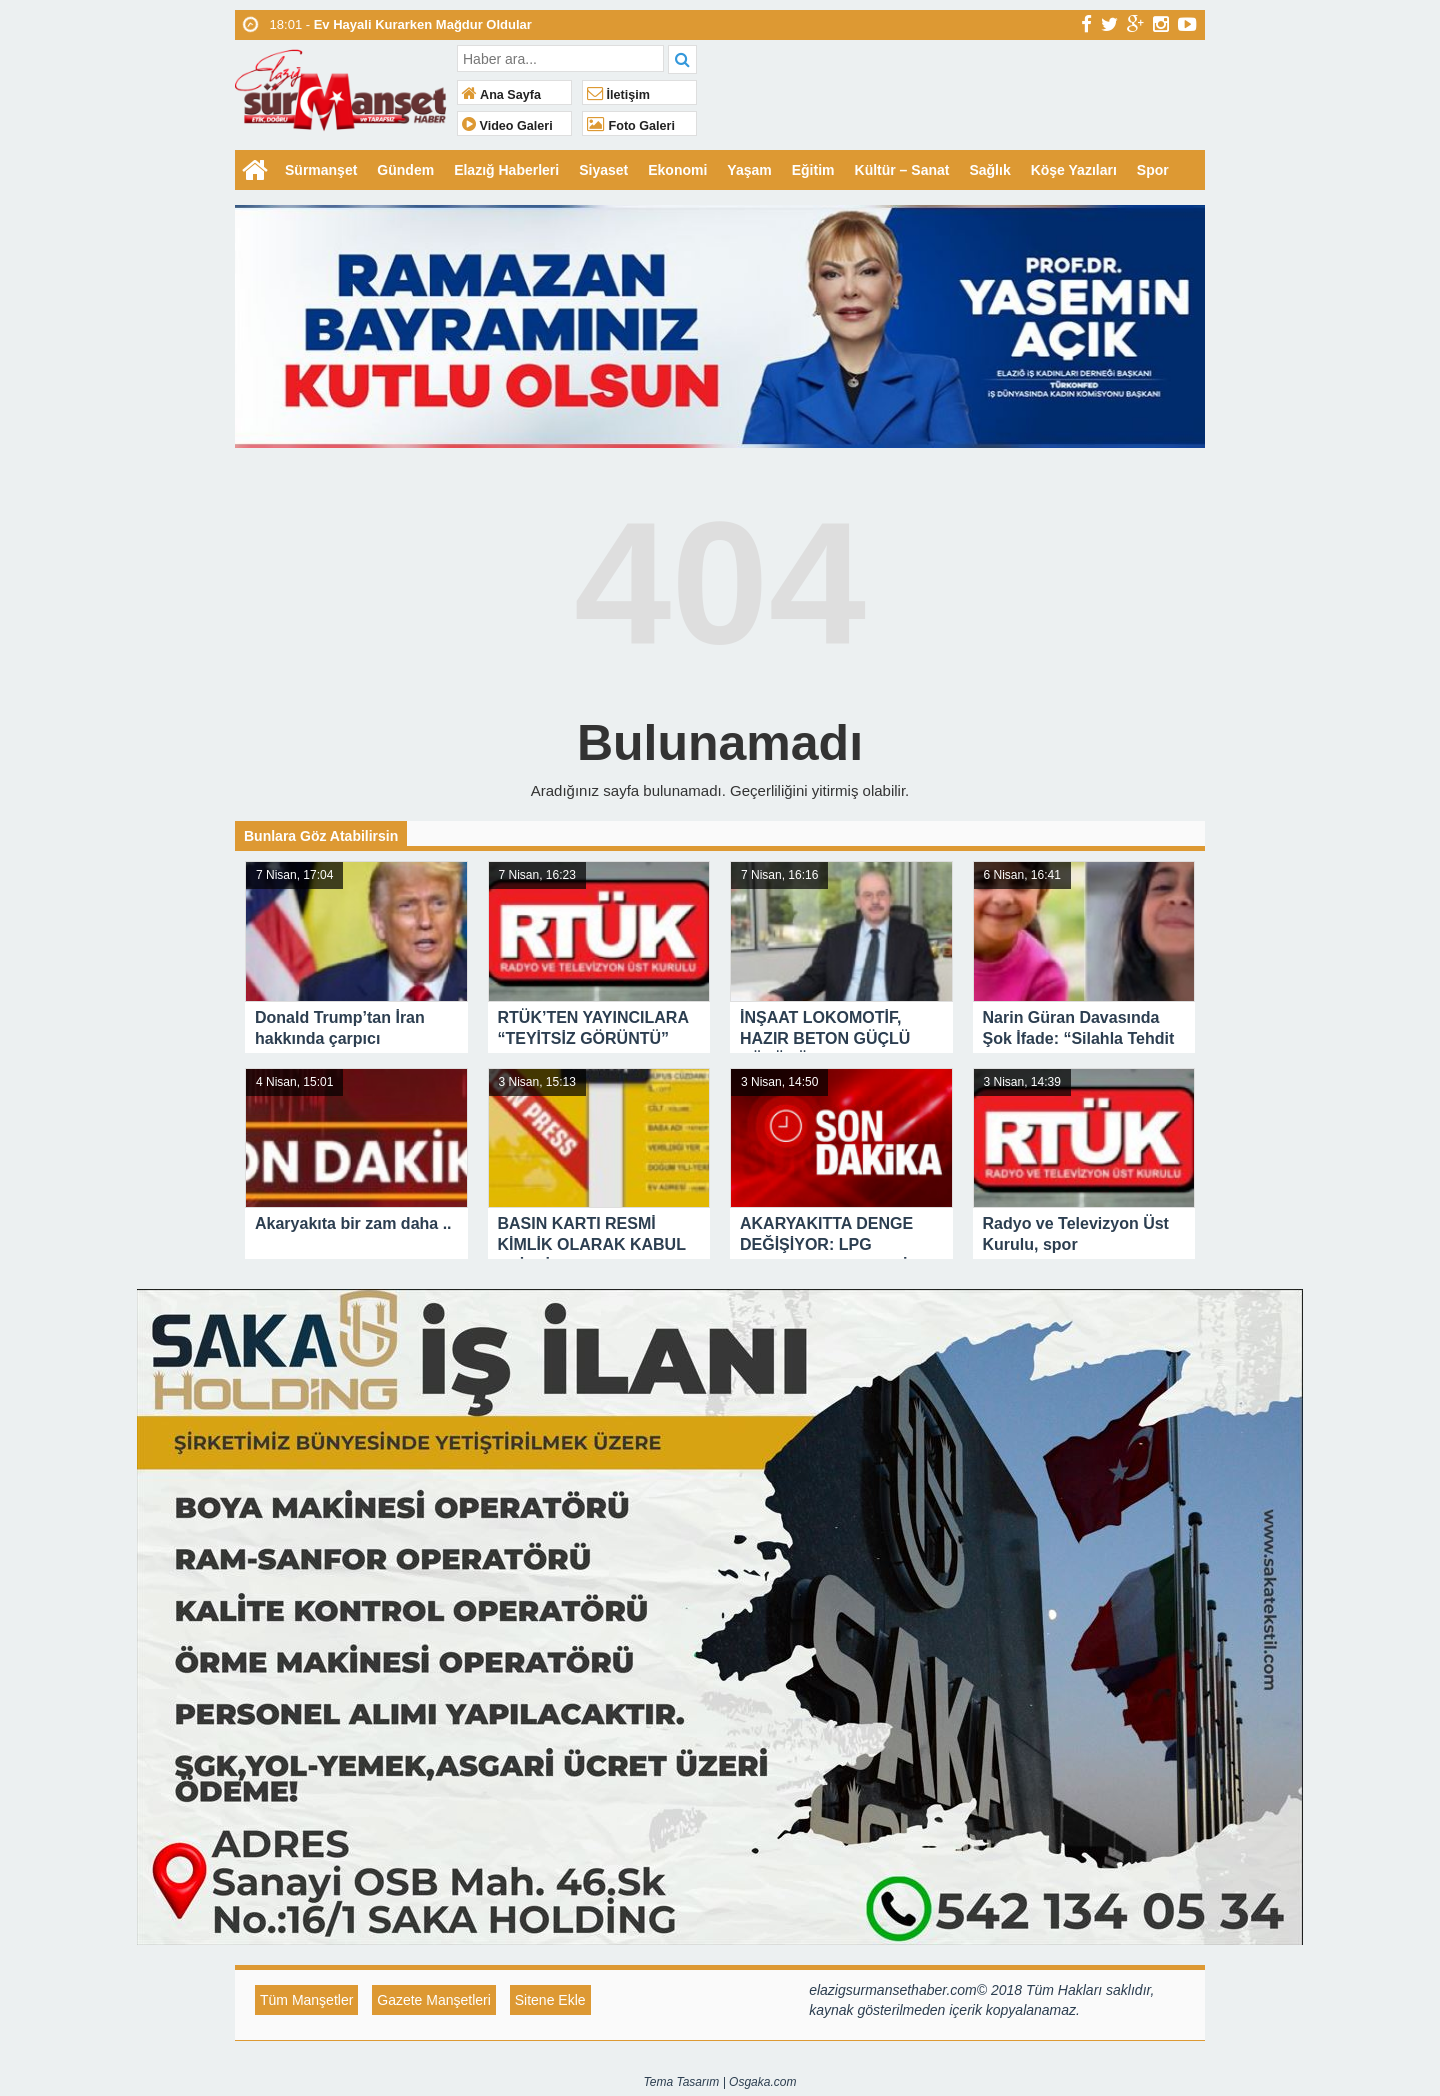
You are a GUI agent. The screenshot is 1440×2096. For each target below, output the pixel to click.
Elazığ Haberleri (506, 170)
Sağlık (989, 170)
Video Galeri (507, 126)
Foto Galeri (631, 126)
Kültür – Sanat (902, 170)
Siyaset (603, 170)
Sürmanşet (321, 170)
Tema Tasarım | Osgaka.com (720, 2082)
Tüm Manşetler (306, 2000)
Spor (1153, 170)
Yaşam (749, 170)
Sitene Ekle (550, 2000)
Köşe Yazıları (1074, 170)
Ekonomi (677, 170)
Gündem (405, 170)
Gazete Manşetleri (434, 2000)
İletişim (618, 95)
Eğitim (813, 170)
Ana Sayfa (501, 95)
